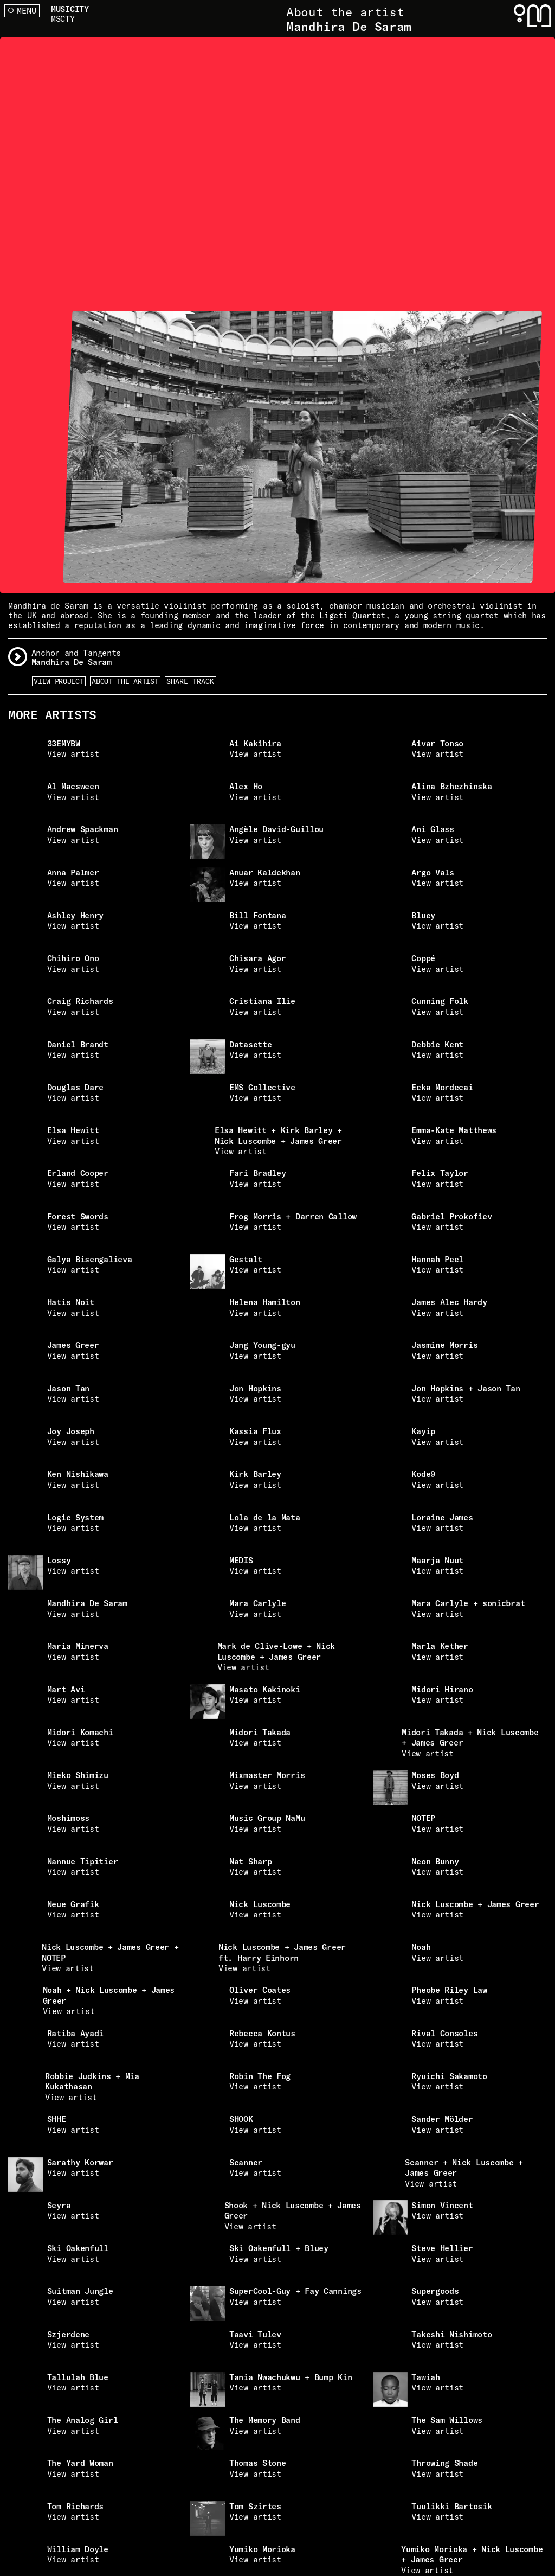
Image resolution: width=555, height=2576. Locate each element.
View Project (58, 681)
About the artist (125, 681)
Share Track (190, 681)
